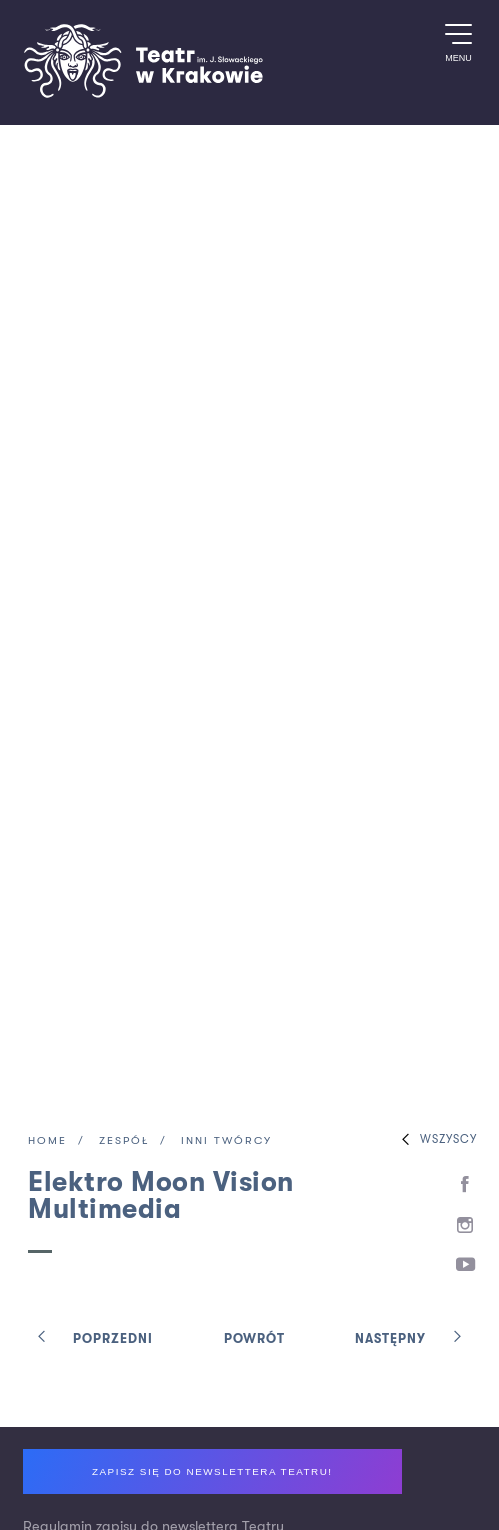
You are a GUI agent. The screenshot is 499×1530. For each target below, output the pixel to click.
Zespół (124, 1141)
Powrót (254, 1339)
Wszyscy (434, 1139)
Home (47, 1141)
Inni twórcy (226, 1141)
